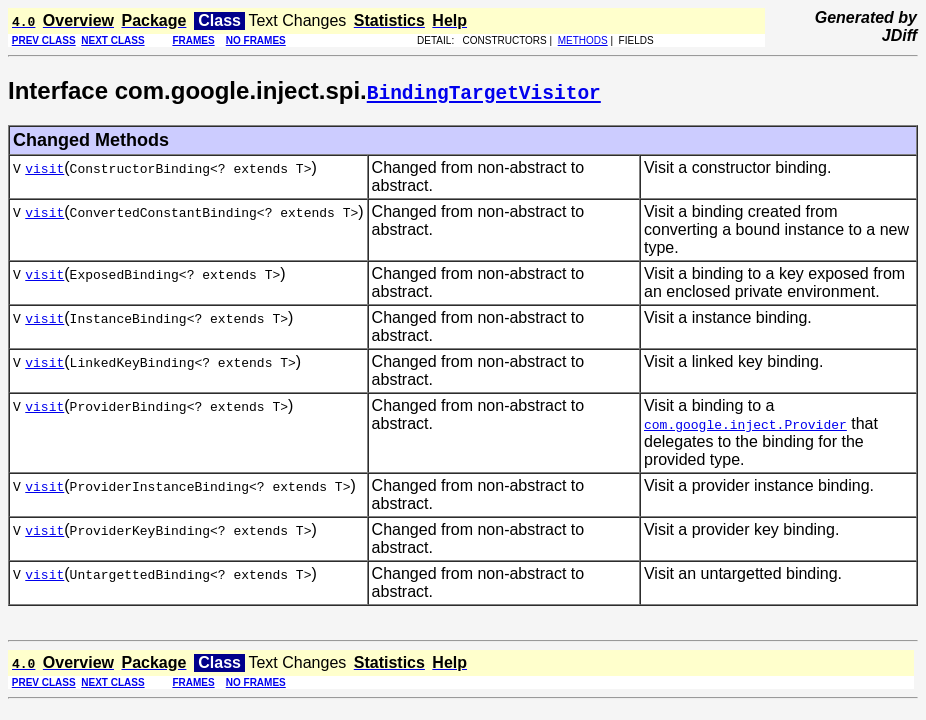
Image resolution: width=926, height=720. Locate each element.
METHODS (583, 40)
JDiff (899, 35)
